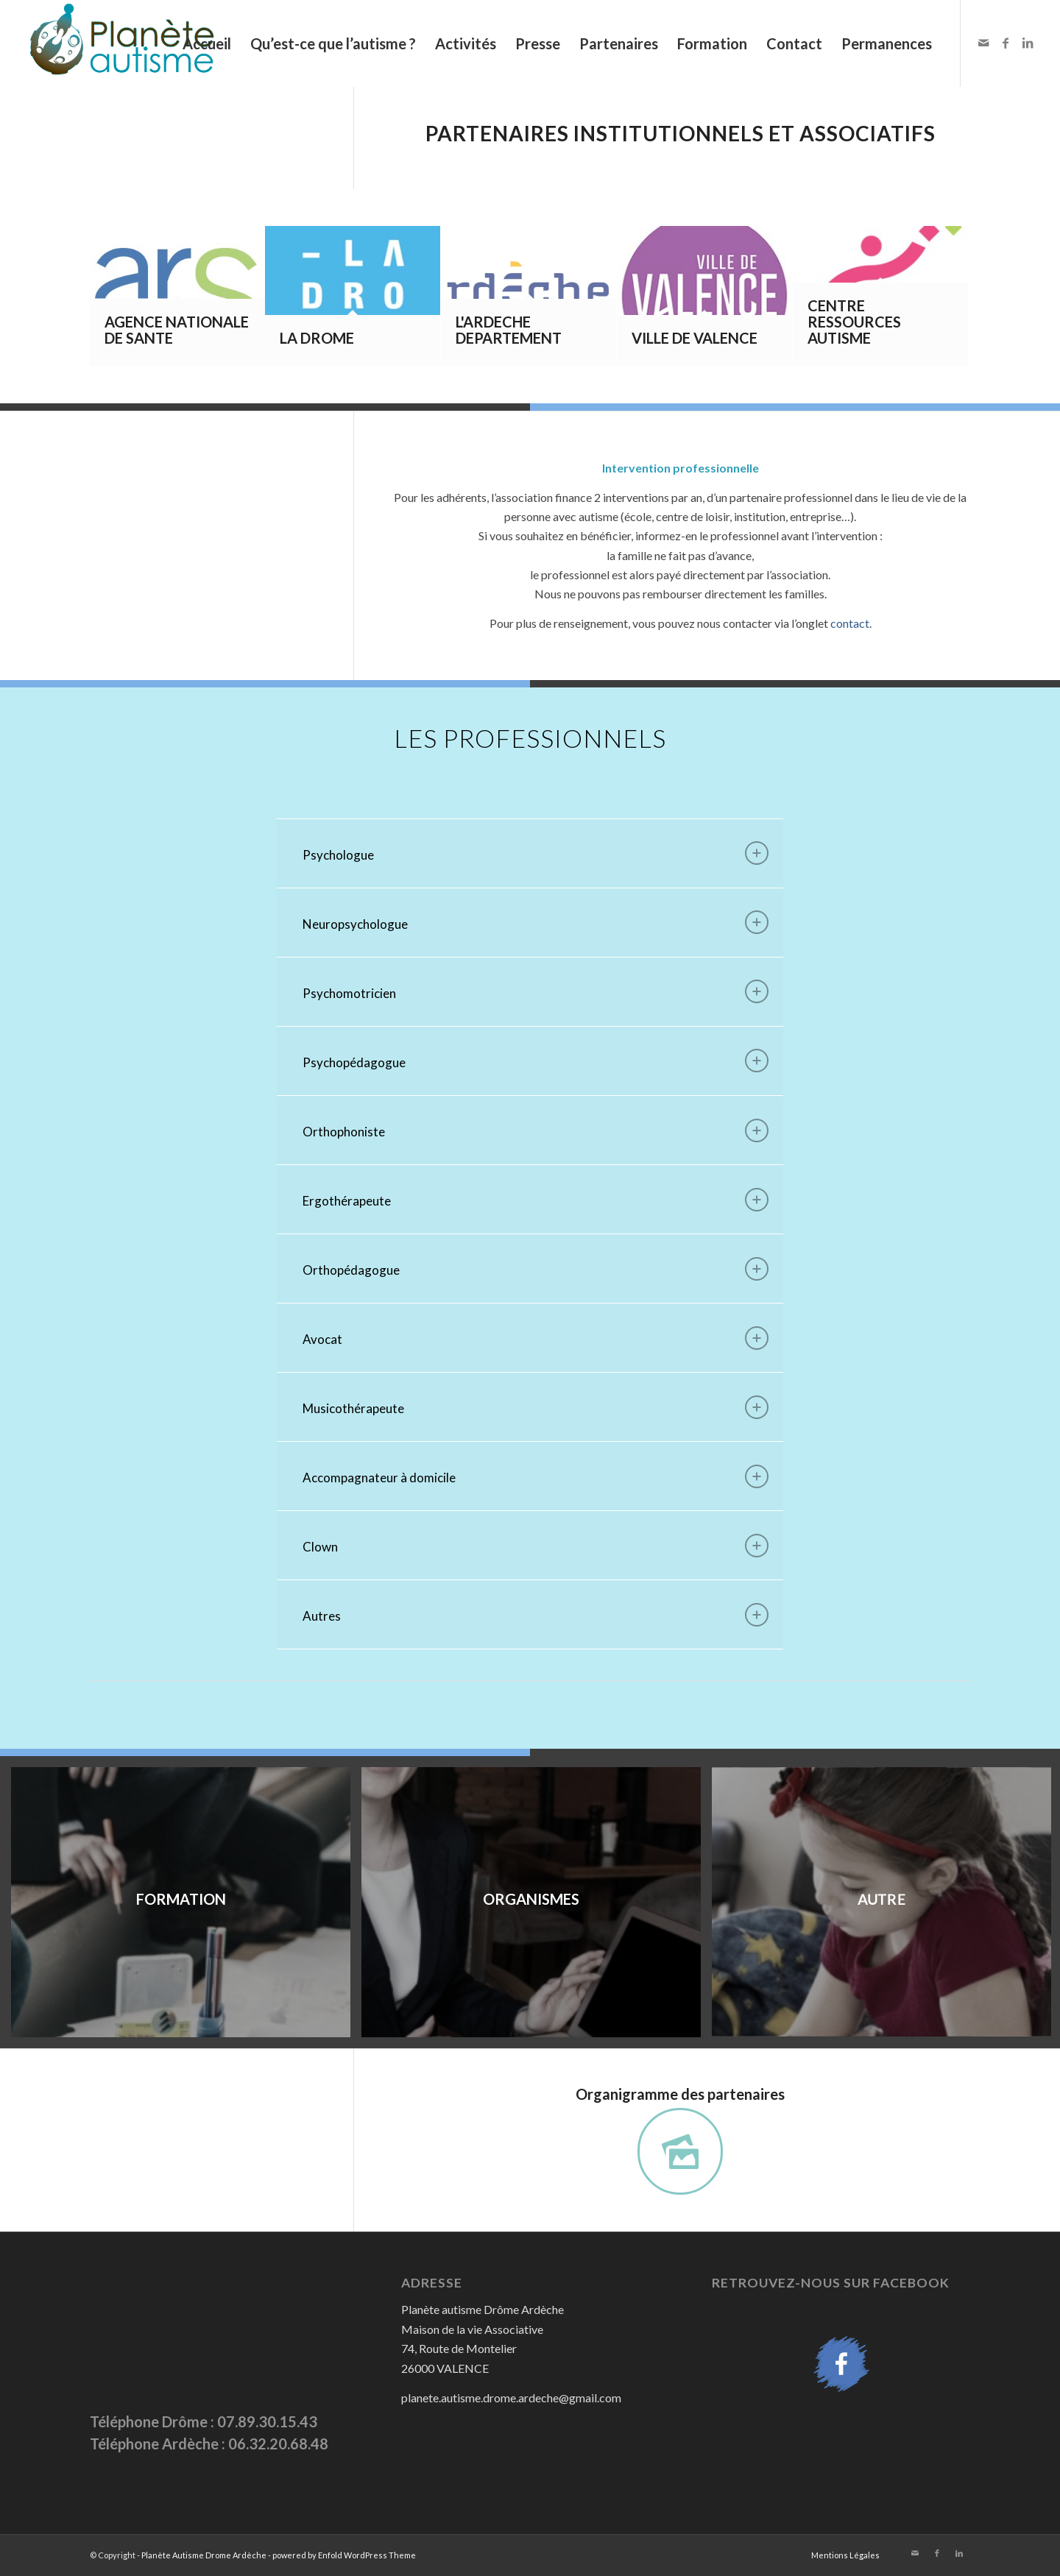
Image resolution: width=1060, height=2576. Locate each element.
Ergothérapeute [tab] (536, 1199)
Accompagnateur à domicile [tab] (536, 1476)
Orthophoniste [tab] (536, 1130)
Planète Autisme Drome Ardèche (203, 2555)
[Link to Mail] (983, 43)
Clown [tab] (536, 1545)
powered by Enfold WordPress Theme (344, 2555)
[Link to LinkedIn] (1028, 43)
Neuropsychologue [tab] (536, 922)
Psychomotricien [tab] (536, 991)
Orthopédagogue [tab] (536, 1269)
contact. (851, 623)
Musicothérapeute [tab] (536, 1407)
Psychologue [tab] (536, 853)
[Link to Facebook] (1005, 43)
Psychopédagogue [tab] (536, 1060)
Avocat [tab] (536, 1338)
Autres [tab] (536, 1615)
